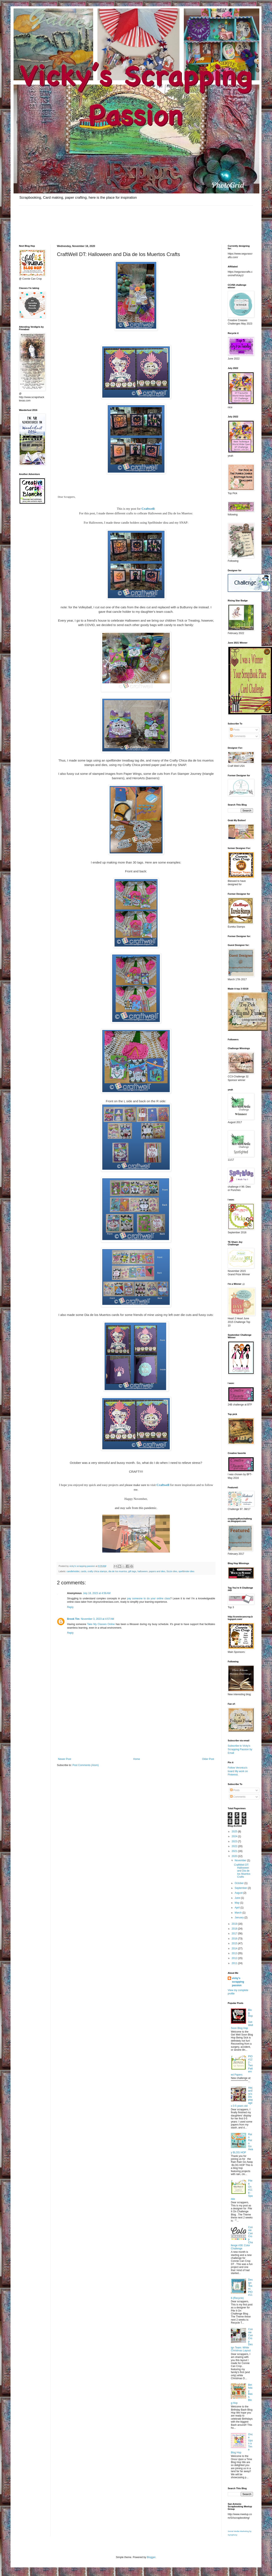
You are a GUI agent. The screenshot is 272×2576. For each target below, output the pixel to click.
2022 (235, 1846)
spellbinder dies (186, 1571)
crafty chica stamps (97, 1571)
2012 (235, 1958)
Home (136, 1759)
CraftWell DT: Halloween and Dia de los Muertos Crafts (242, 1871)
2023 (235, 1841)
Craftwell (147, 508)
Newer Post (64, 1759)
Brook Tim (73, 1618)
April (237, 1907)
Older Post (208, 1759)
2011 (235, 1963)
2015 (235, 1943)
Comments (237, 736)
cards (83, 1571)
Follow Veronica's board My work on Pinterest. (238, 1771)
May (237, 1902)
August (239, 1892)
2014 (235, 1948)
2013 (235, 1953)
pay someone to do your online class (148, 1598)
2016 (235, 1938)
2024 (235, 1836)
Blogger (151, 2557)
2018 (235, 1928)
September (241, 1888)
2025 (235, 1831)
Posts (235, 729)
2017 (235, 1933)
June (238, 1897)
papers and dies (157, 1571)
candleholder (73, 1571)
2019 (235, 1923)
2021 (235, 1851)
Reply (70, 1607)
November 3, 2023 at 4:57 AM (97, 1618)
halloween (142, 1571)
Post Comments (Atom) (85, 1765)
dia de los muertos (117, 1571)
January (239, 1917)
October (239, 1883)
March (238, 1912)
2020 (235, 1856)
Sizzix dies (171, 1571)
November (241, 1860)
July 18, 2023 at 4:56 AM (96, 1593)
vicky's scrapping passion (238, 1982)
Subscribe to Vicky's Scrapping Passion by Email (240, 1749)
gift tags (132, 1571)
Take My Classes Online (101, 1624)
